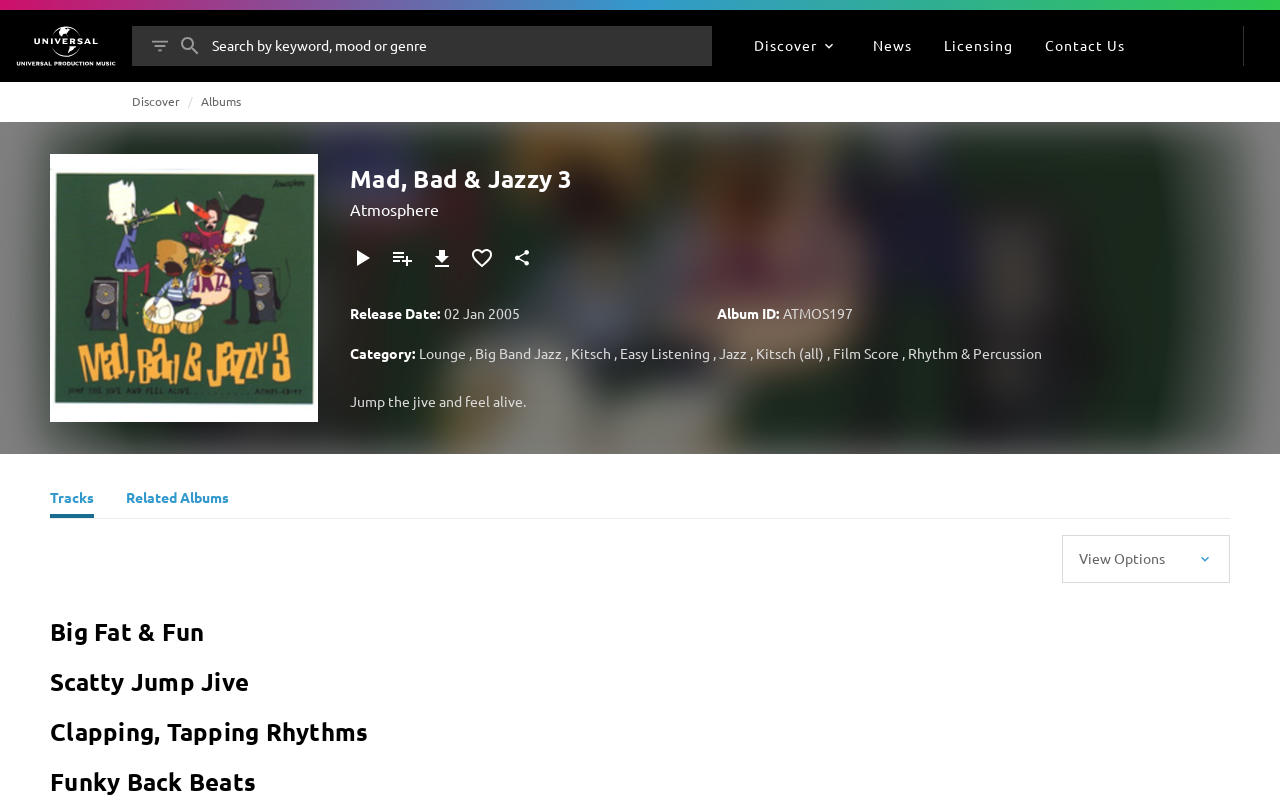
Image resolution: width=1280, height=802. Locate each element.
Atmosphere (394, 209)
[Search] (190, 46)
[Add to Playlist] (402, 258)
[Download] (442, 258)
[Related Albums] (177, 500)
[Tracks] (72, 500)
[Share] (522, 258)
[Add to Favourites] (482, 258)
